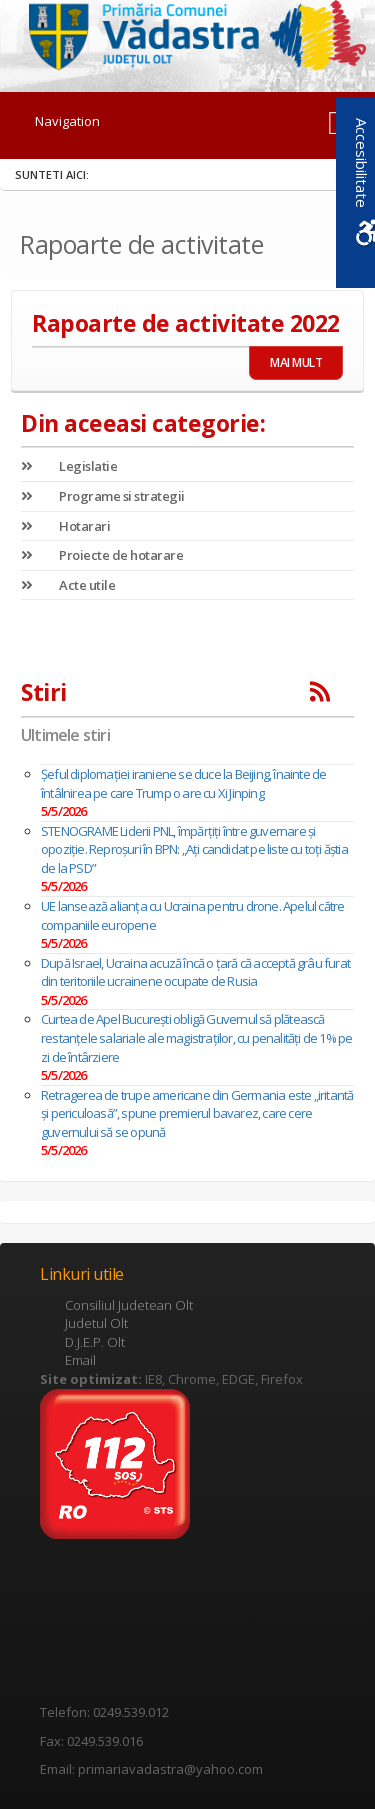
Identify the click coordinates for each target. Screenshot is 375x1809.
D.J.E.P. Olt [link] (95, 1342)
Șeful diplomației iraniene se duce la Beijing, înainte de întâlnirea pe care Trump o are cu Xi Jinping (183, 783)
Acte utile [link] (68, 585)
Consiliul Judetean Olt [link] (129, 1305)
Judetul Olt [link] (96, 1323)
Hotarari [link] (65, 526)
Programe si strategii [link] (103, 496)
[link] (188, 34)
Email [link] (80, 1360)
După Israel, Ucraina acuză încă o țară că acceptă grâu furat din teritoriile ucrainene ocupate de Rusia (195, 972)
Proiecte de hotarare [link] (102, 555)
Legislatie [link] (69, 466)
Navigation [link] (67, 121)
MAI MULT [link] (296, 362)
